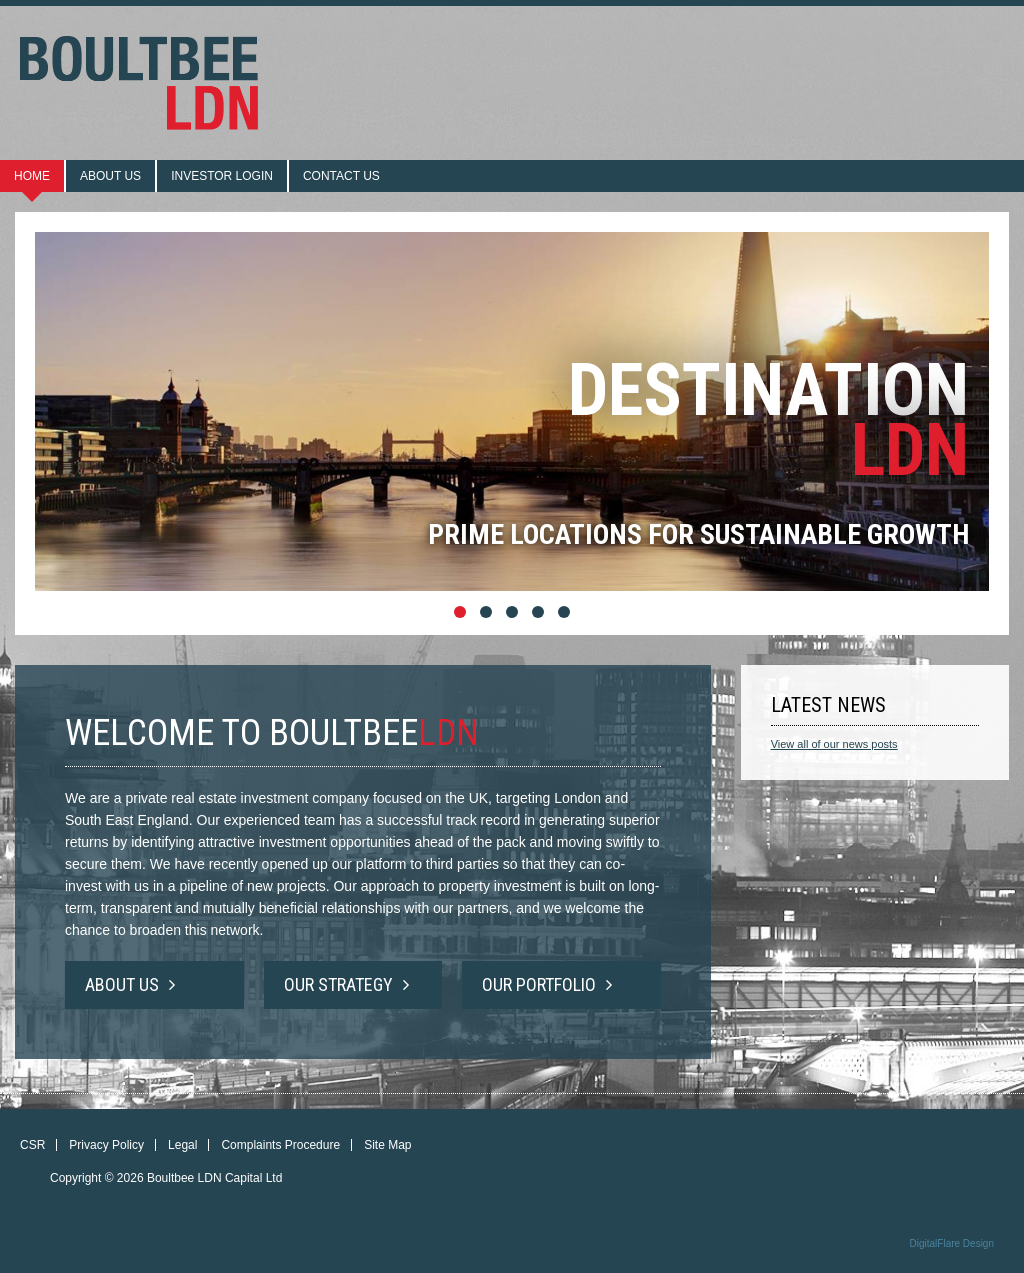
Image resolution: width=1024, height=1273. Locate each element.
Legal (182, 1145)
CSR (32, 1145)
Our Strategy (346, 984)
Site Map (387, 1145)
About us (110, 176)
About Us (130, 984)
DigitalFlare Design (952, 1243)
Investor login (222, 176)
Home (32, 176)
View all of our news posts (834, 744)
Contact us (341, 176)
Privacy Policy (106, 1145)
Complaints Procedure (280, 1145)
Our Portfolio (547, 984)
